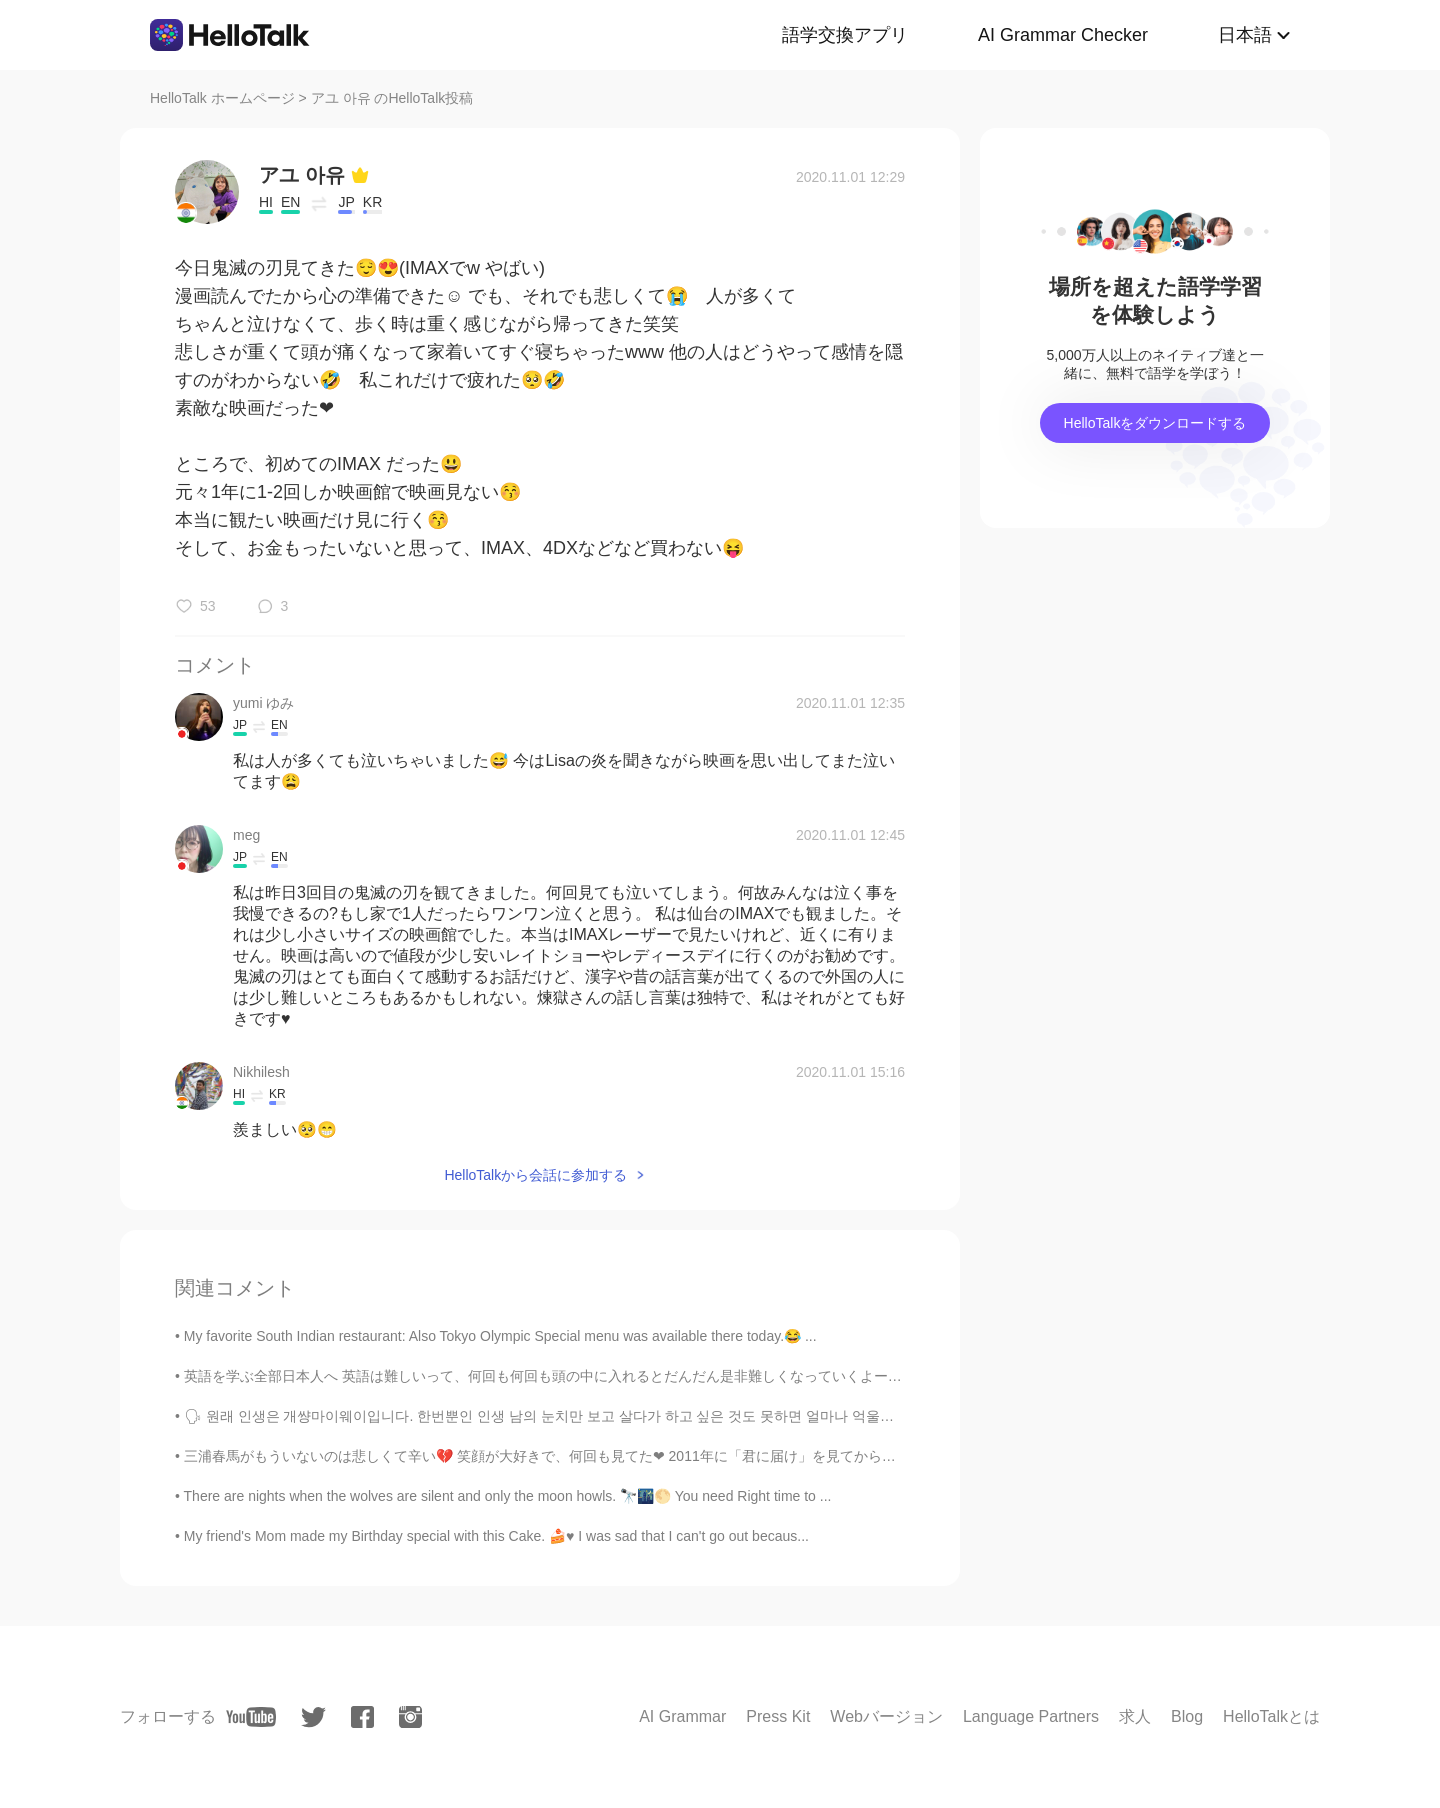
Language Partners (1031, 1716)
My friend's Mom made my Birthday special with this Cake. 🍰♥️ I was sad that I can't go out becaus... (496, 1536)
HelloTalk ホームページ (222, 98)
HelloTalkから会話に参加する (535, 1175)
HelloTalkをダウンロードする (1155, 423)
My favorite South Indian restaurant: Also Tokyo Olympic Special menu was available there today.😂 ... (500, 1336)
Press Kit (778, 1716)
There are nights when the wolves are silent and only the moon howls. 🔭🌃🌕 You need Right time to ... (508, 1496)
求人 (1135, 1716)
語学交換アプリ (845, 35)
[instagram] (410, 1717)
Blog (1187, 1716)
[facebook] (362, 1717)
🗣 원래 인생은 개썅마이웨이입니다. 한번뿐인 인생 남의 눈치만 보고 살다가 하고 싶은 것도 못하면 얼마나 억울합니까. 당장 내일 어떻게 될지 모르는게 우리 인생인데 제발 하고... (739, 1416)
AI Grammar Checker (1063, 35)
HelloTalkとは (1271, 1716)
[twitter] (313, 1717)
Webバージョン (886, 1716)
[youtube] (251, 1717)
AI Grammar (682, 1716)
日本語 (1245, 35)
